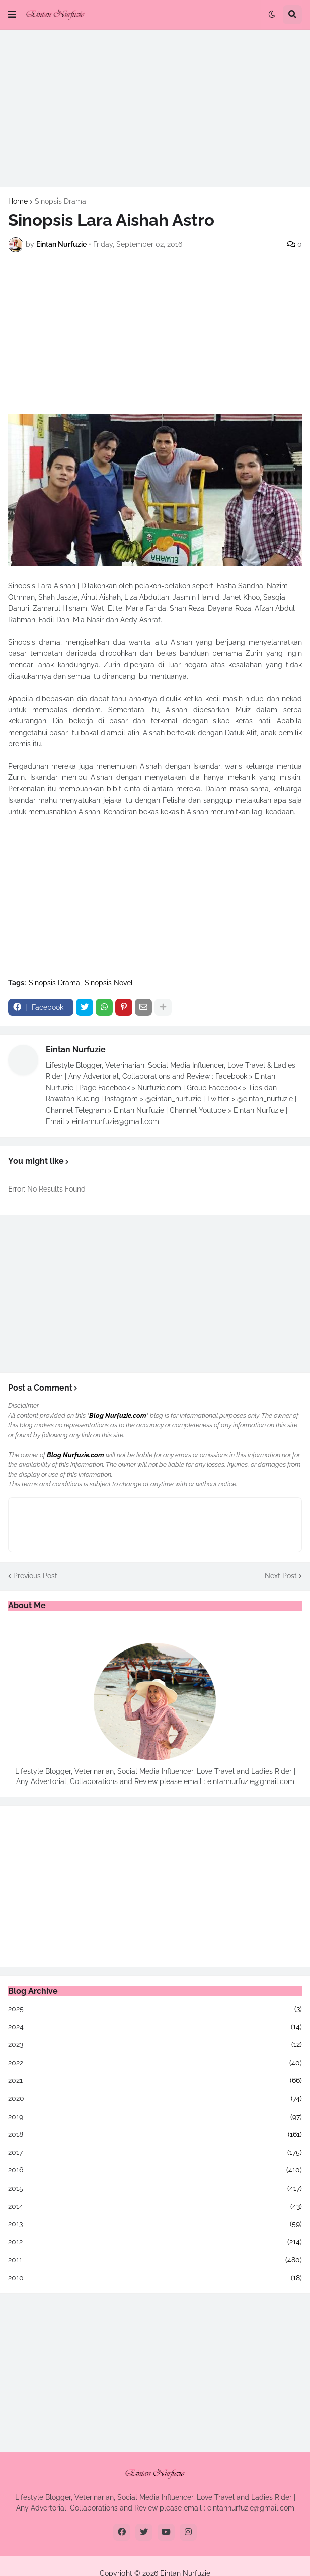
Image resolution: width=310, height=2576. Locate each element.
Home (18, 201)
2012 (155, 2242)
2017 (155, 2153)
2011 (155, 2260)
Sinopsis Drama (60, 201)
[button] (12, 14)
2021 (155, 2081)
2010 (155, 2278)
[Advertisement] (155, 108)
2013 (155, 2224)
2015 (155, 2189)
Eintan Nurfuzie (76, 1049)
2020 (155, 2099)
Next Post (281, 1576)
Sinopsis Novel (109, 983)
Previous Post (35, 1576)
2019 (155, 2117)
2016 (155, 2170)
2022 (155, 2063)
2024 (155, 2027)
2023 (155, 2045)
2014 (155, 2207)
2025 (155, 2009)
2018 (155, 2135)
